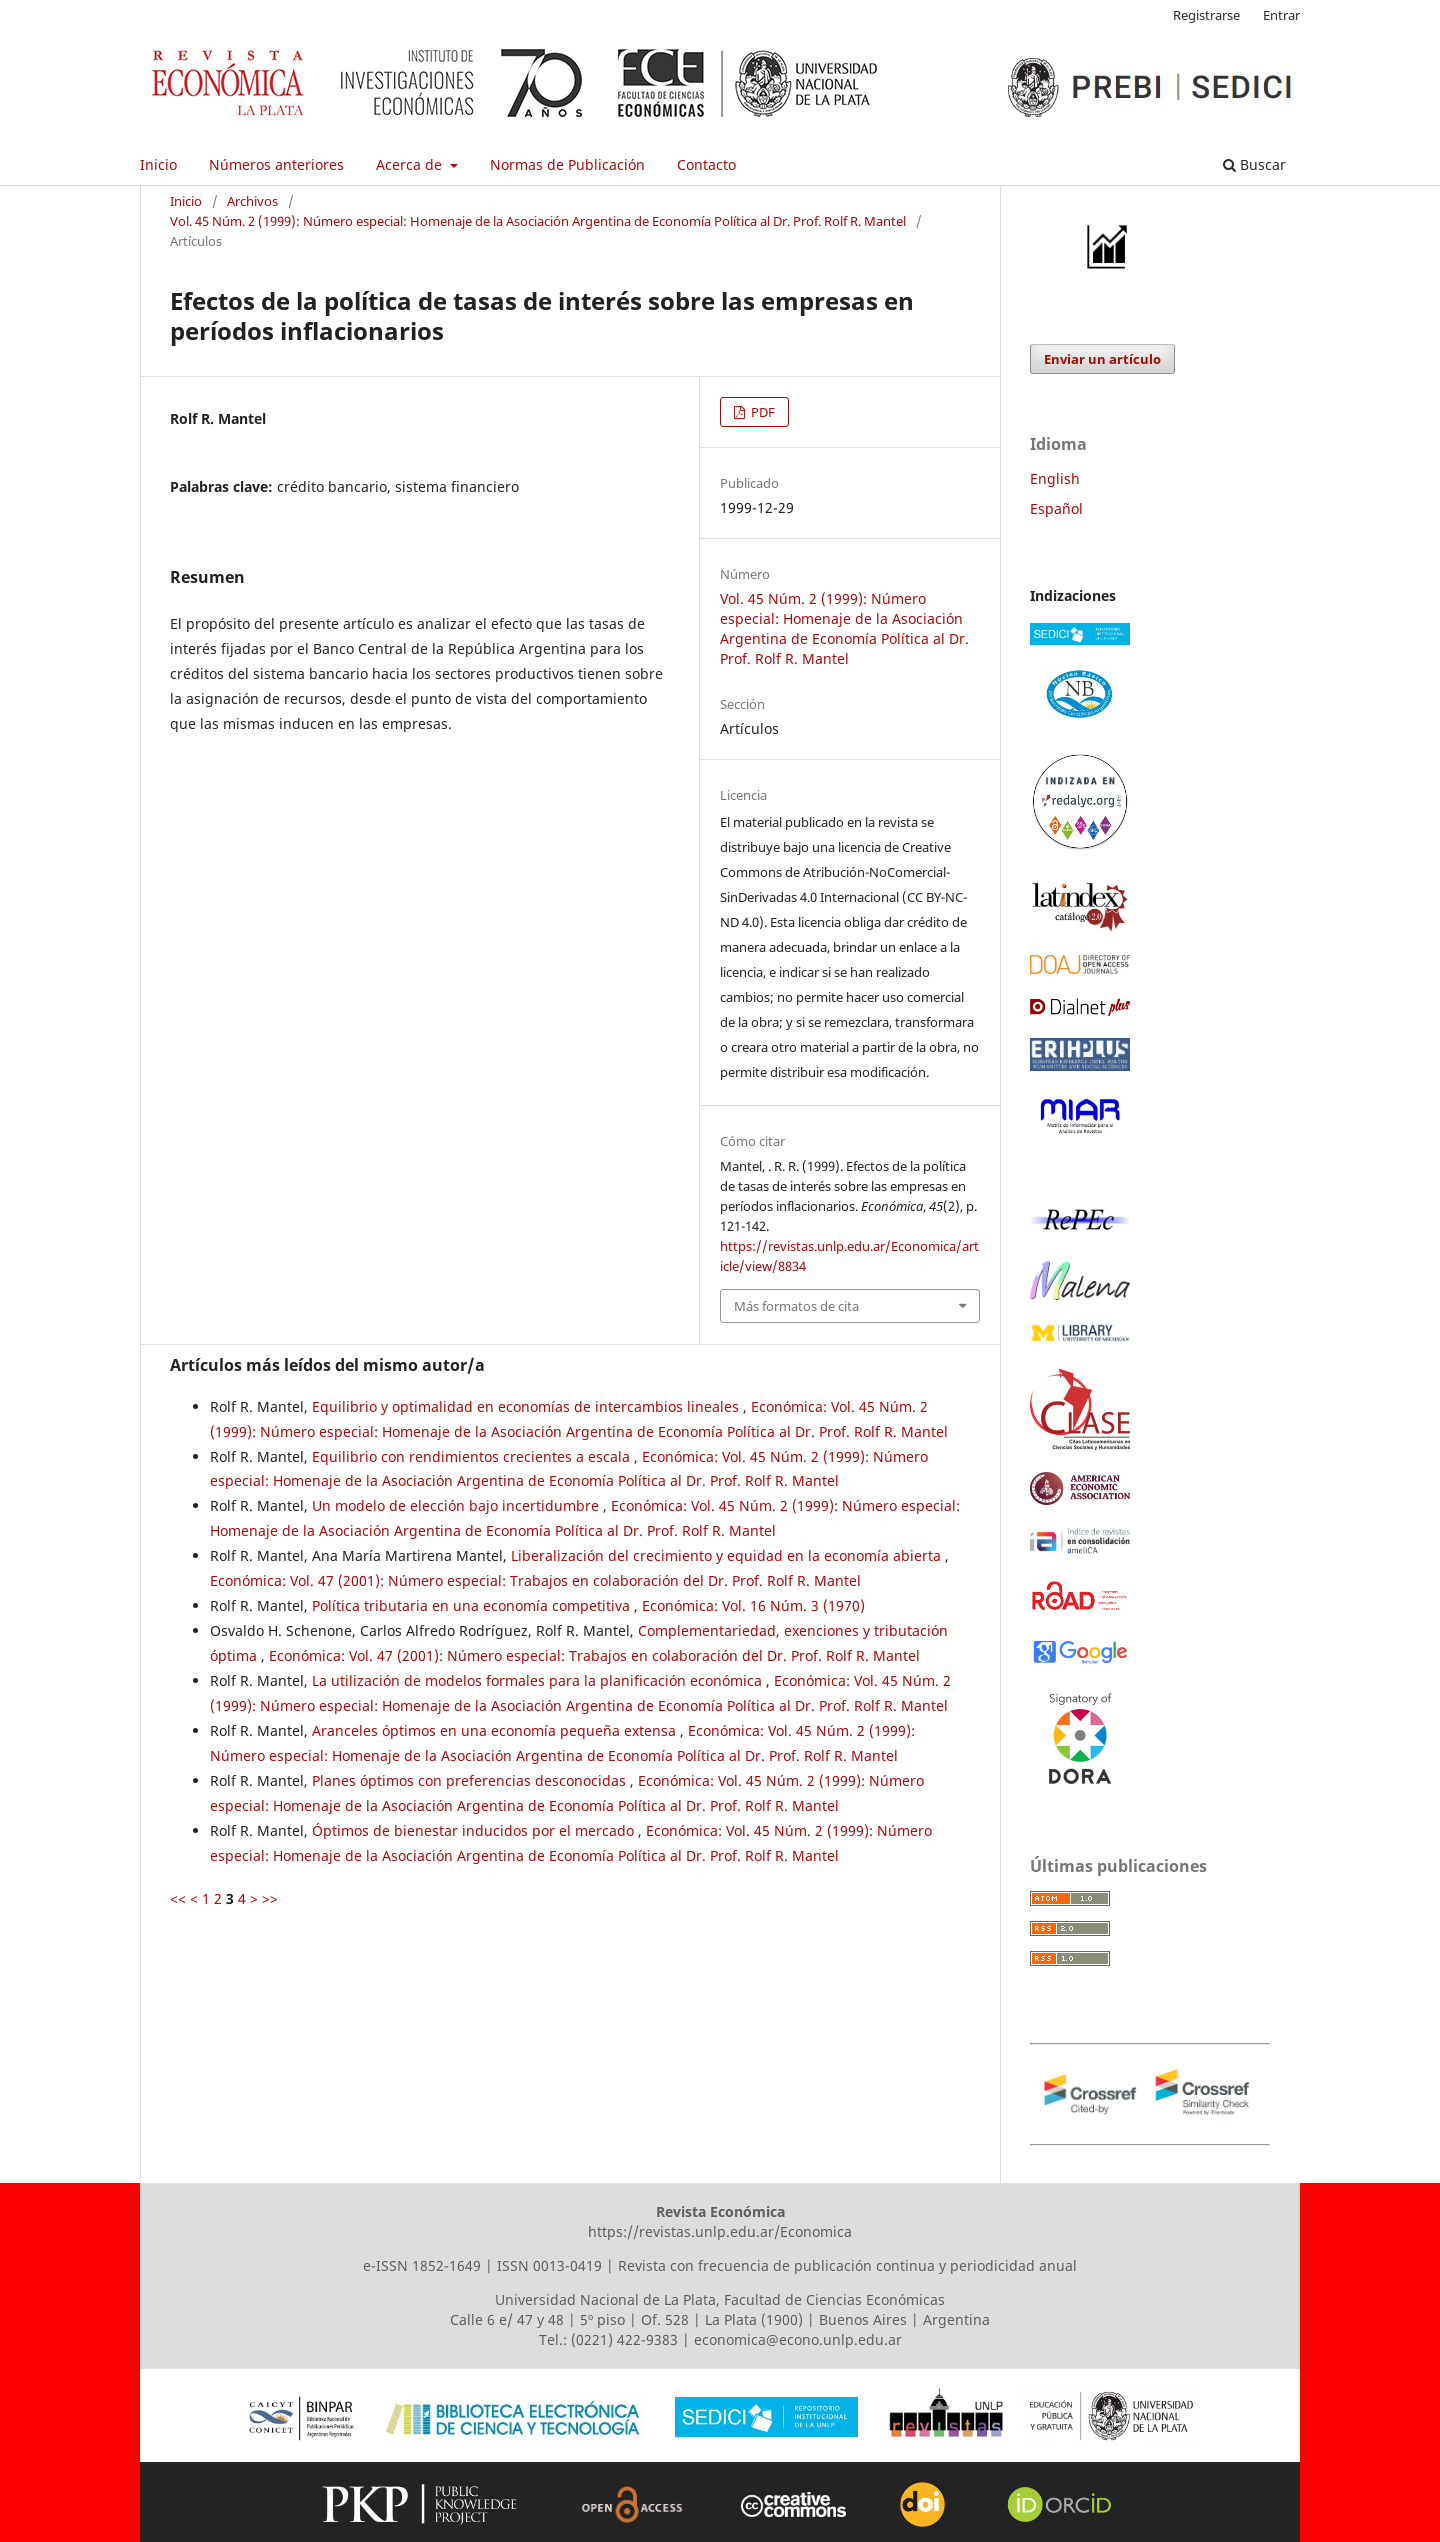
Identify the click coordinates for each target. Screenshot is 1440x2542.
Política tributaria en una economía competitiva (473, 1605)
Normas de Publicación (567, 164)
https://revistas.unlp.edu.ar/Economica (720, 2231)
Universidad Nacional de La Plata (605, 2299)
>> (270, 1898)
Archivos (252, 201)
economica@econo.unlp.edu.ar (798, 2339)
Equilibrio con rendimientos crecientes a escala (473, 1456)
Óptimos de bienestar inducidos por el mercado (475, 1830)
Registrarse (1206, 15)
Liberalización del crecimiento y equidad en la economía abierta (728, 1555)
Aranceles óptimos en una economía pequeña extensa (496, 1730)
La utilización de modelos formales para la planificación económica (539, 1680)
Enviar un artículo (1102, 359)
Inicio (158, 164)
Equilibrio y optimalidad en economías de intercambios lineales (527, 1406)
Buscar (1254, 164)
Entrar (1281, 15)
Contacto (706, 164)
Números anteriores (276, 164)
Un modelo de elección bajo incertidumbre (457, 1505)
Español (1056, 508)
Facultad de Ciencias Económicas (834, 2299)
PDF (761, 412)
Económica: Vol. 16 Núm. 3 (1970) (753, 1605)
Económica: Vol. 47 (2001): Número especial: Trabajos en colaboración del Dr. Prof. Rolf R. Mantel (535, 1580)
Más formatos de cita (796, 1306)
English (1055, 478)
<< (178, 1898)
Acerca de (411, 164)
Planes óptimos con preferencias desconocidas (471, 1780)
